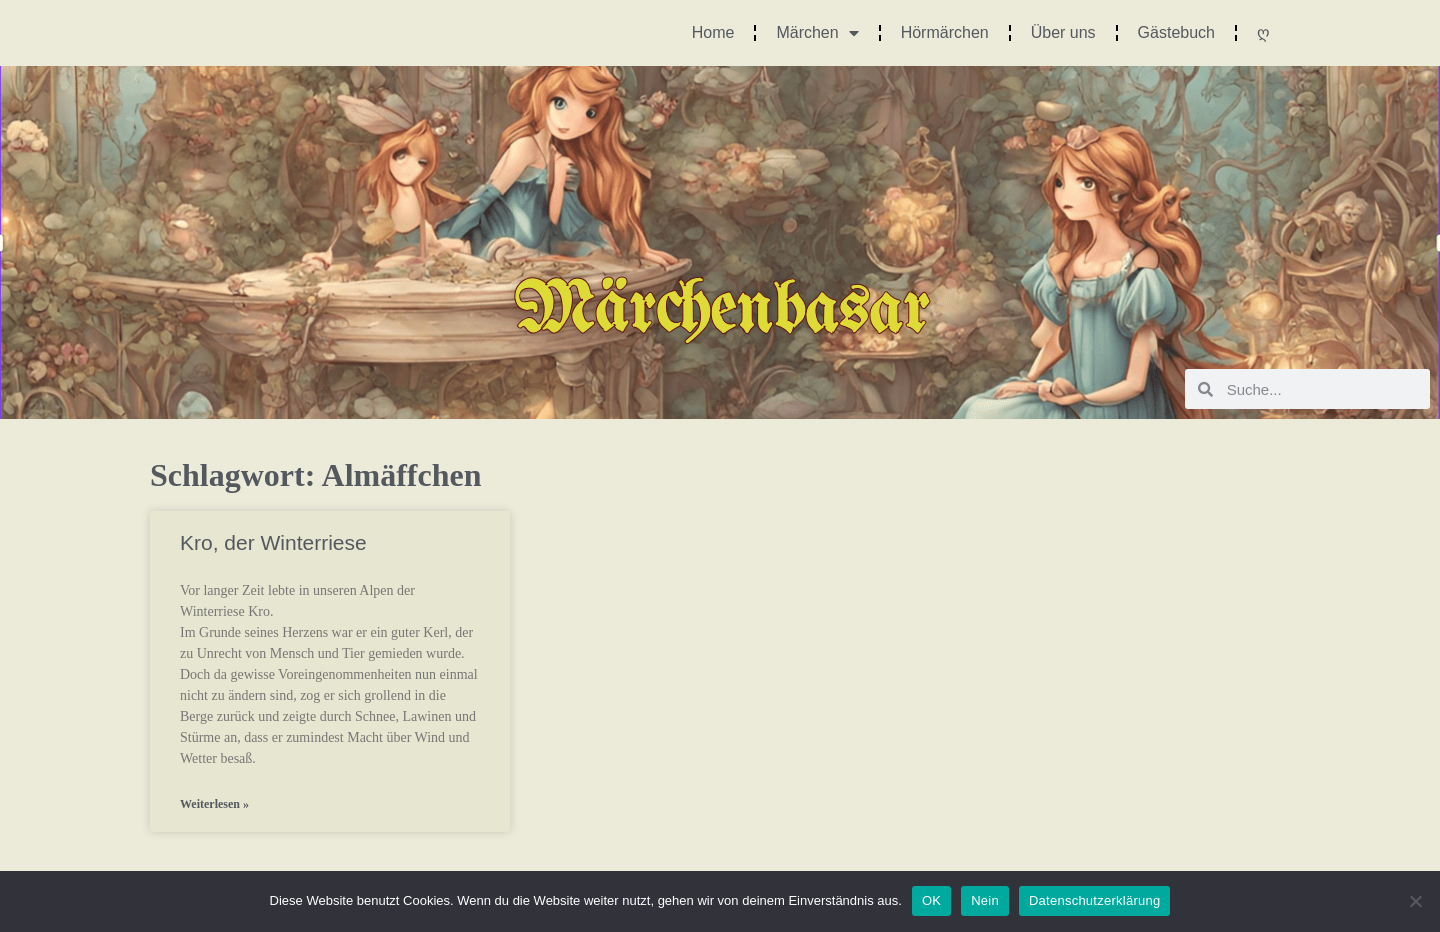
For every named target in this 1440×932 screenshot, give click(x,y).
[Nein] (1415, 901)
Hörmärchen (945, 32)
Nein (985, 900)
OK (931, 900)
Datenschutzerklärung (1094, 900)
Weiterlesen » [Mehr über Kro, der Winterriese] (214, 804)
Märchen (817, 33)
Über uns (1063, 32)
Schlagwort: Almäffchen (316, 475)
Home (713, 32)
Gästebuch (1176, 32)
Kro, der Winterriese (273, 542)
